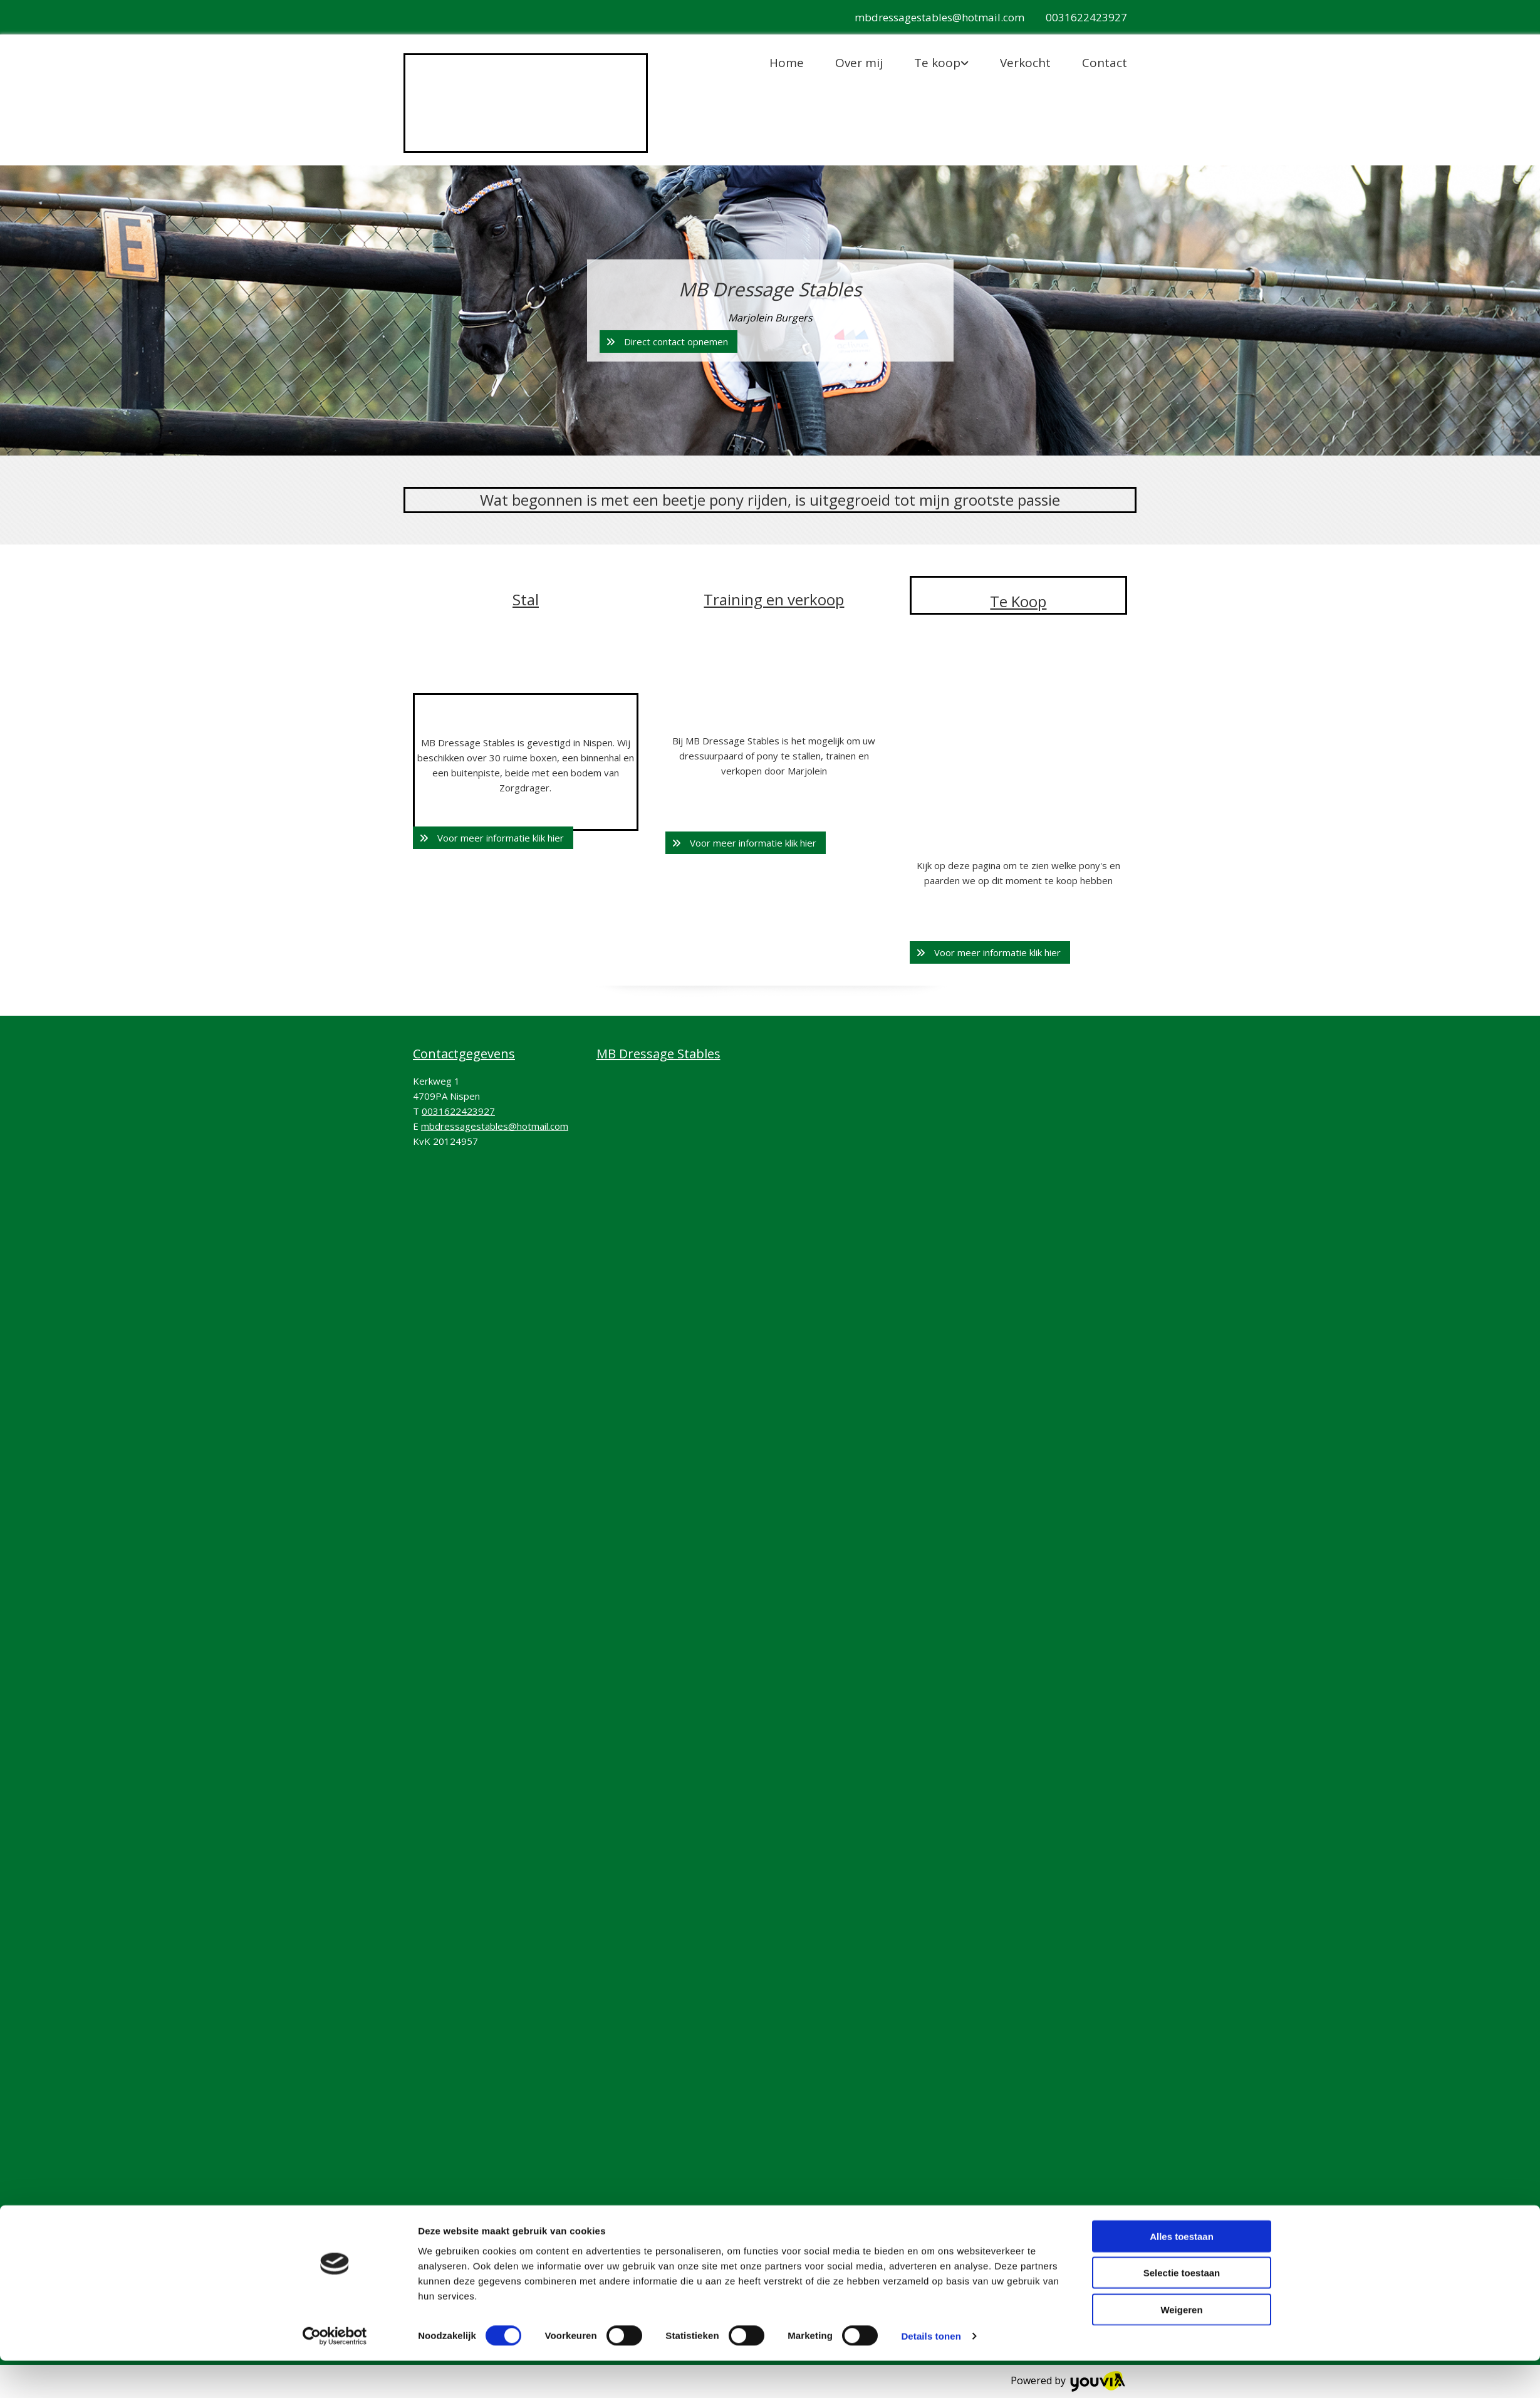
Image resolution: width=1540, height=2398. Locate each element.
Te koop (937, 63)
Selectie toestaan (1181, 2310)
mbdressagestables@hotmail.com (939, 17)
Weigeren (1181, 2346)
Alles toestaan (1182, 2273)
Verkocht (1025, 63)
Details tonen (930, 2373)
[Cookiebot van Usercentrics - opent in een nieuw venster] (335, 2373)
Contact (1104, 63)
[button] (668, 341)
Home (786, 63)
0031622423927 (1086, 17)
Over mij (859, 63)
